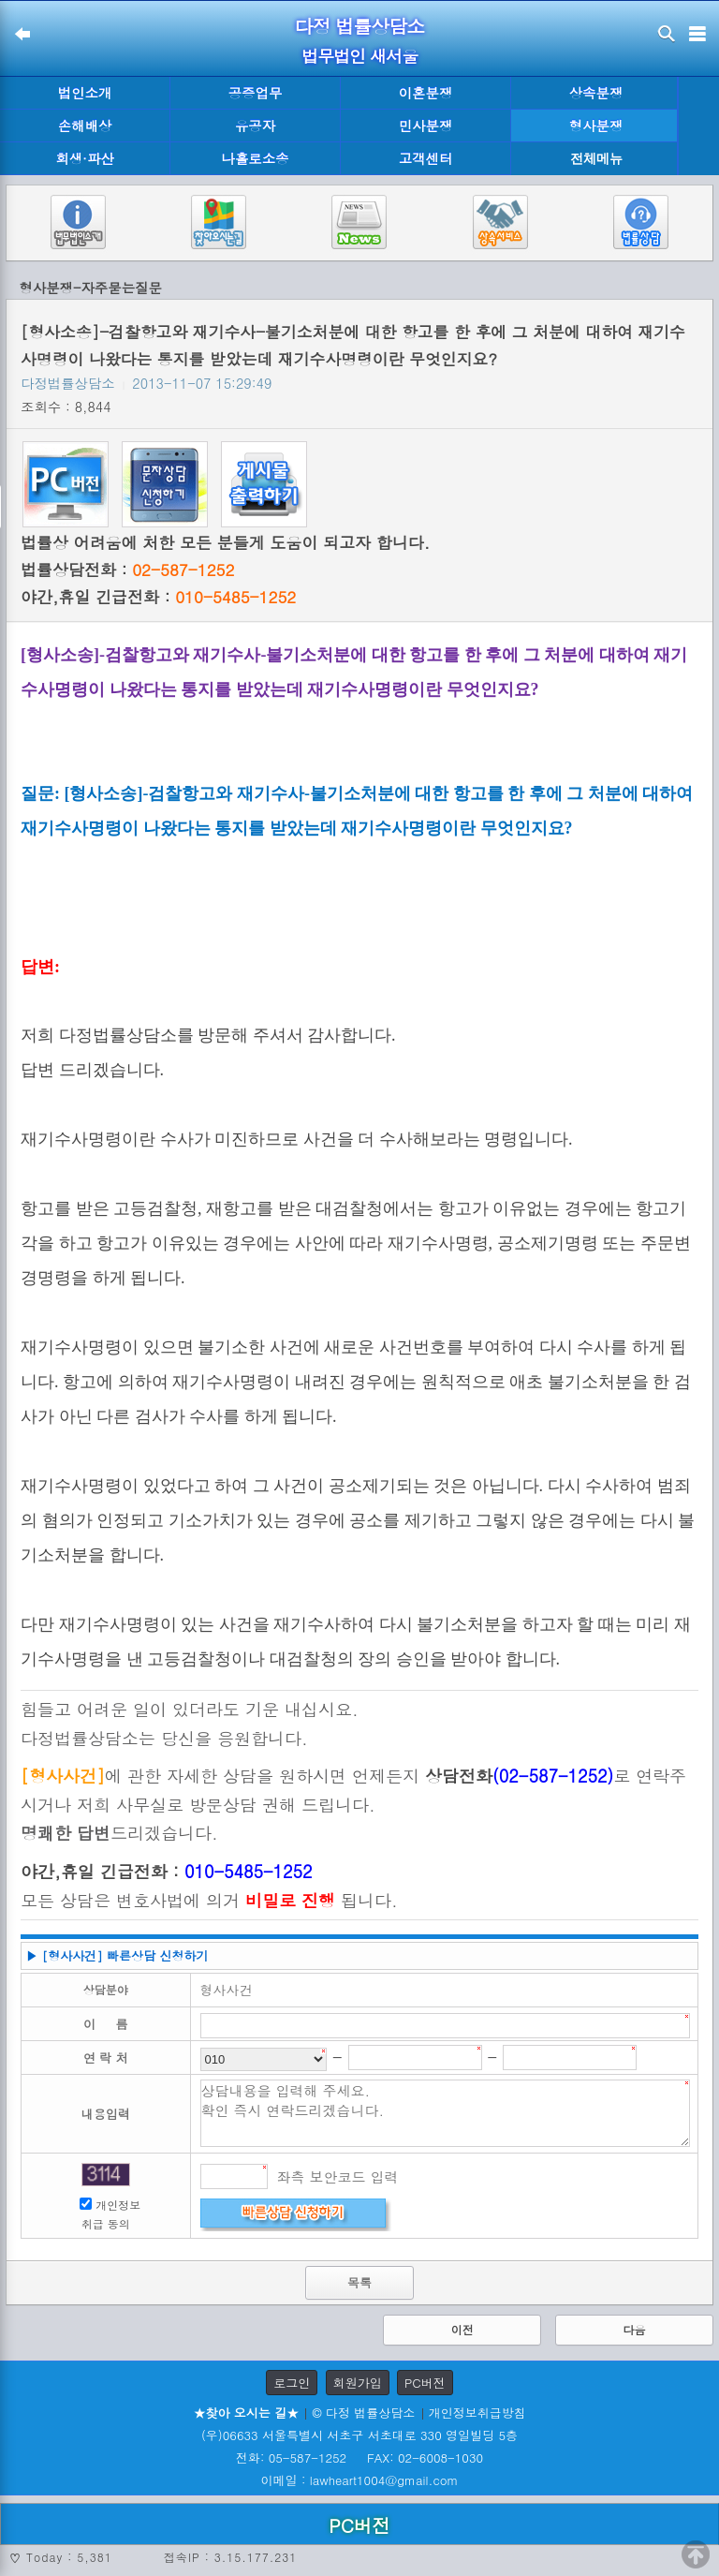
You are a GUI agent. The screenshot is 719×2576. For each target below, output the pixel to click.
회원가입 (357, 2382)
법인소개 (85, 92)
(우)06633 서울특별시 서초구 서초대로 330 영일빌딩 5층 (359, 2435)
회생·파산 (84, 158)
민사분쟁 (426, 125)
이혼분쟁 (426, 92)
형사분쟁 (596, 125)
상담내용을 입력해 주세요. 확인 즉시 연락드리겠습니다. (445, 2113)
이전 (462, 2329)
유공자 (255, 125)
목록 (359, 2282)
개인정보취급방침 (477, 2412)
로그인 (291, 2382)
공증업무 (255, 92)
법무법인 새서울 (359, 55)
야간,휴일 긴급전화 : (158, 596)
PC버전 (425, 2382)
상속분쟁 (596, 92)
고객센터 (426, 158)
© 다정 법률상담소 (363, 2412)
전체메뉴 (596, 159)
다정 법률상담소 (360, 25)
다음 (634, 2329)
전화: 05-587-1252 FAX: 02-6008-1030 (359, 2457)
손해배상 (85, 125)
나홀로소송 (255, 158)
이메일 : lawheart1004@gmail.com (360, 2480)
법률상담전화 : (127, 569)
